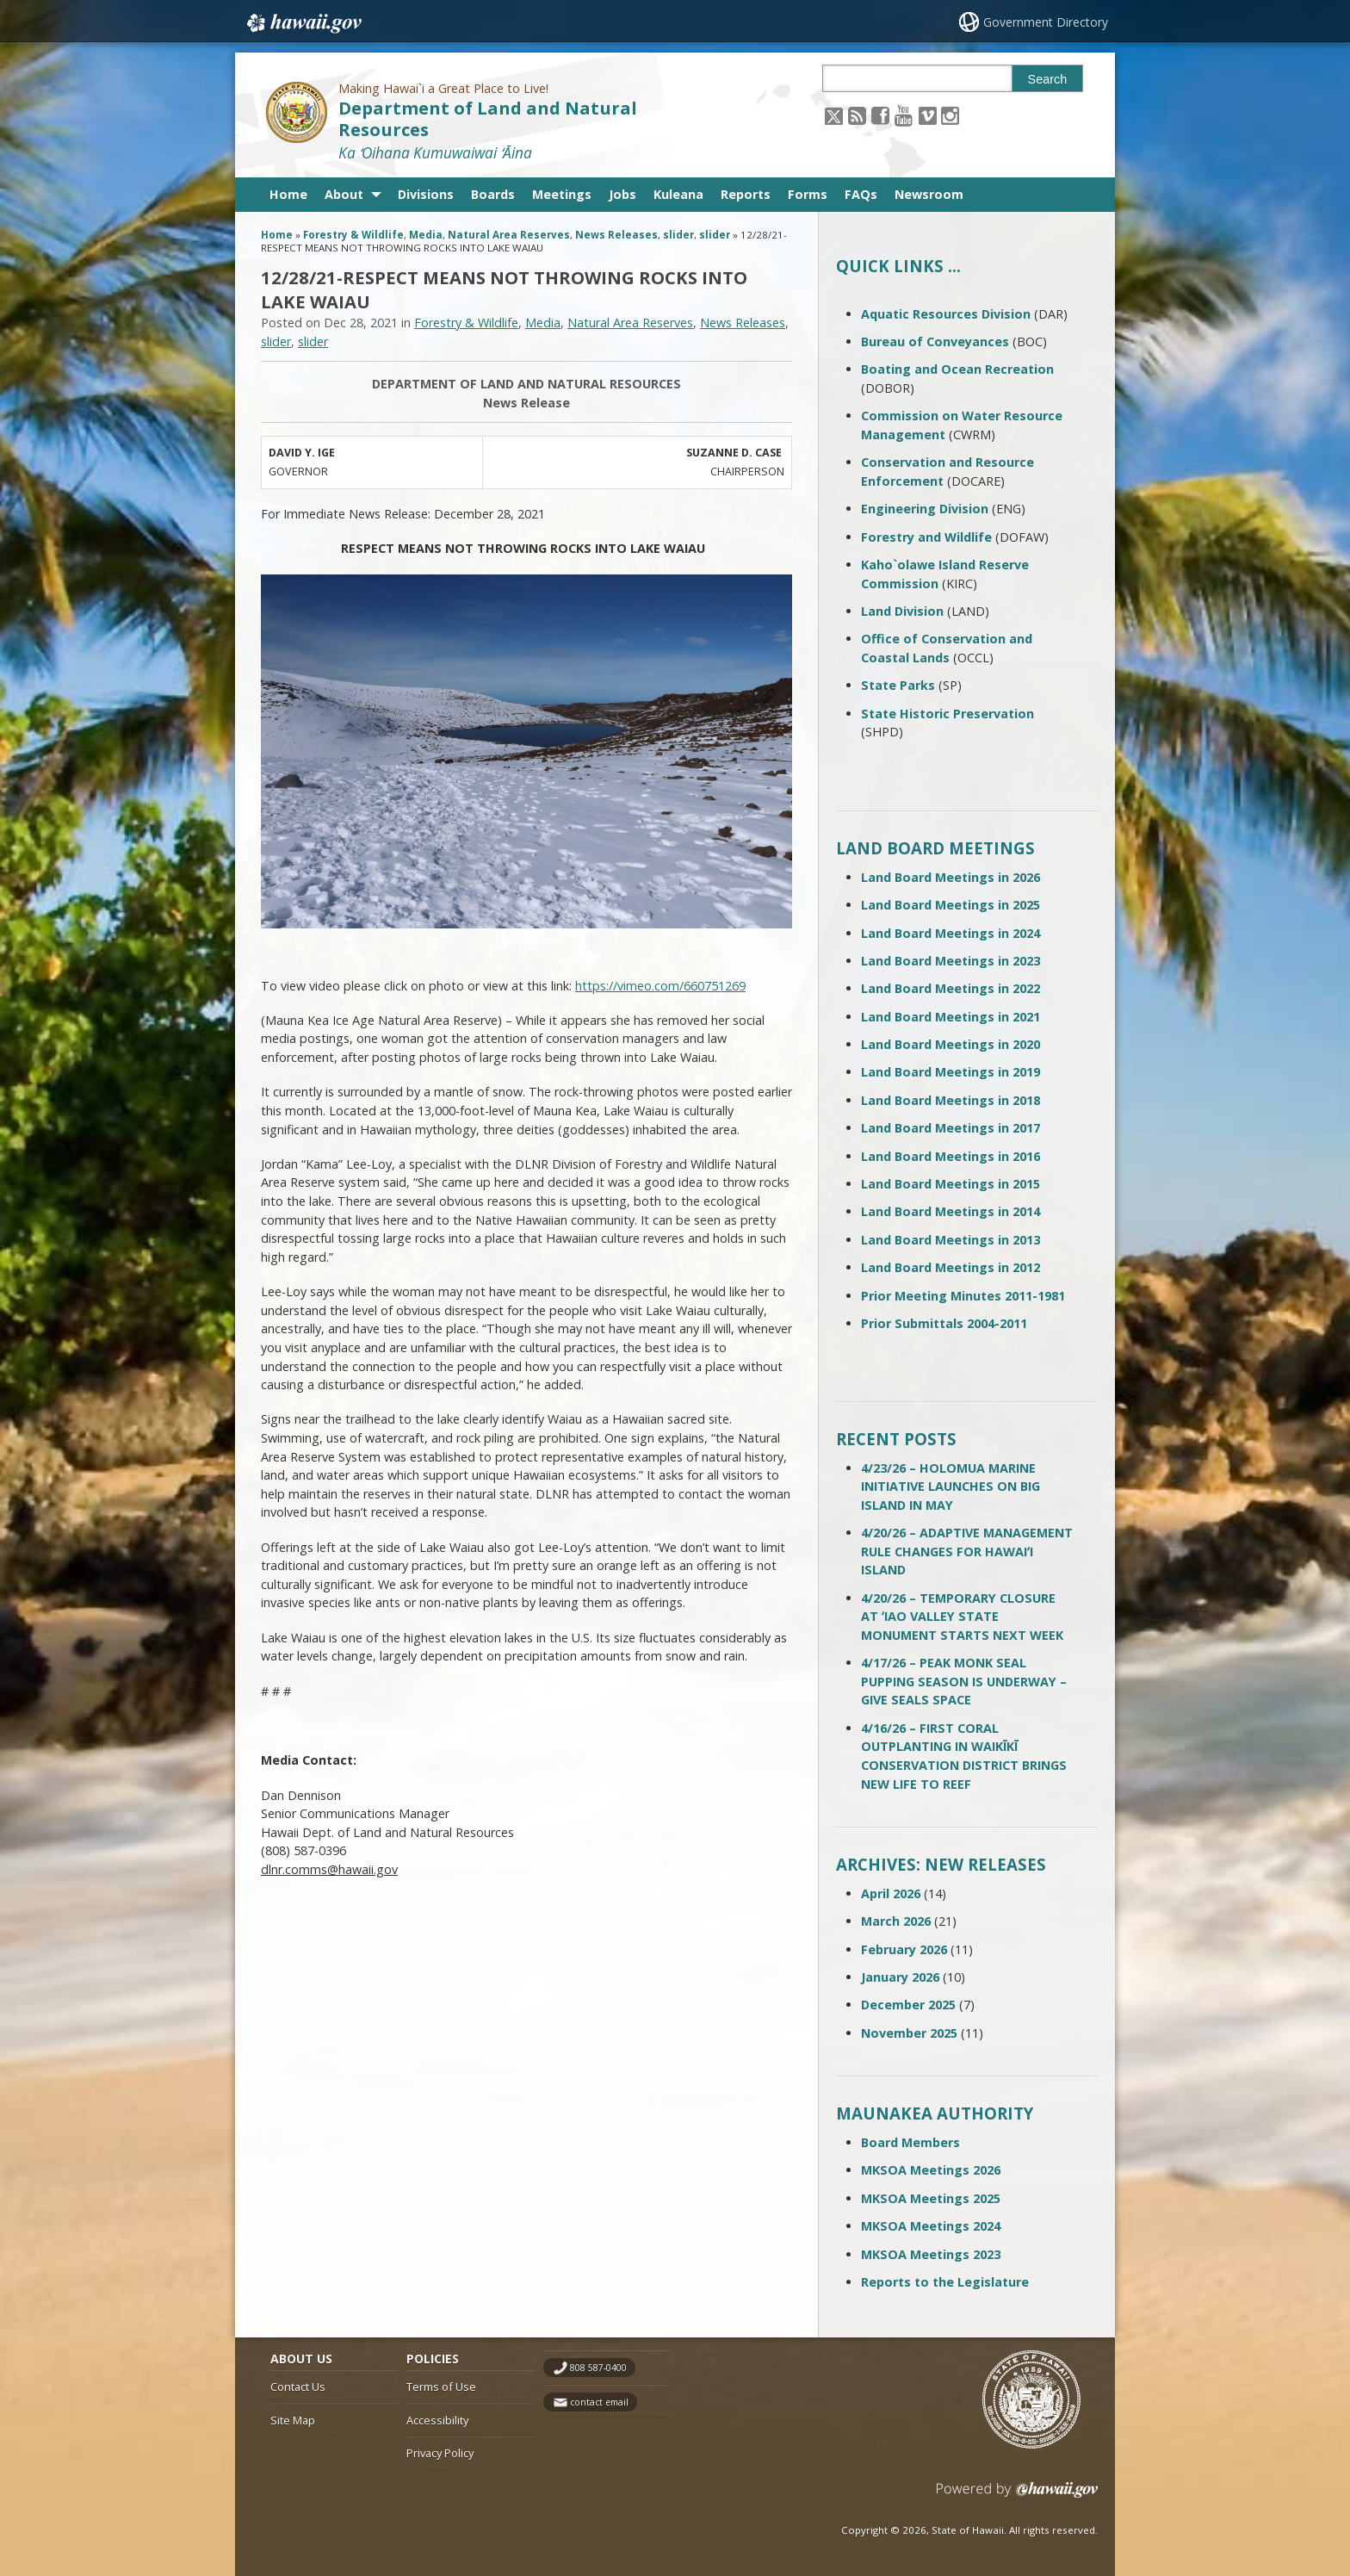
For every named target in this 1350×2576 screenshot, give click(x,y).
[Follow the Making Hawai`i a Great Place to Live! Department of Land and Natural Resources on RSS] (857, 115)
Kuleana (678, 194)
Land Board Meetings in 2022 (950, 988)
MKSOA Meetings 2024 (930, 2226)
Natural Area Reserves (509, 234)
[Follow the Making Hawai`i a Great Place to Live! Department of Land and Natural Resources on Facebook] (880, 115)
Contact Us (297, 2386)
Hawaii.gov (302, 23)
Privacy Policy (440, 2453)
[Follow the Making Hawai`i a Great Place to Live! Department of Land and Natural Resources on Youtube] (904, 115)
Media (426, 234)
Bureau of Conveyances (935, 341)
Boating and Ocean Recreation (957, 369)
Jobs (622, 194)
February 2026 (904, 1949)
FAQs (861, 194)
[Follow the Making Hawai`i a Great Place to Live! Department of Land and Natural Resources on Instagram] (950, 115)
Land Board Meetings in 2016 (950, 1156)
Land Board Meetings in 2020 (950, 1044)
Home (288, 194)
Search (1048, 79)
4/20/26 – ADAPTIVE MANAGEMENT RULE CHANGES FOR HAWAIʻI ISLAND (967, 1551)
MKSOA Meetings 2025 (930, 2198)
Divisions (426, 194)
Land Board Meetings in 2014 (950, 1211)
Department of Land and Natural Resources (487, 118)
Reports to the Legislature (945, 2282)
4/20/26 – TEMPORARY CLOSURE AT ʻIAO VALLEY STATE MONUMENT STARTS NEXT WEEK (962, 1616)
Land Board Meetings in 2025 (950, 905)
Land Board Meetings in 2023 (950, 961)
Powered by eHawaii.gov (1017, 2496)
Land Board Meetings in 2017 (950, 1128)
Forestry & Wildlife (353, 234)
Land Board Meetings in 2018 (950, 1100)
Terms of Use (441, 2386)
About (344, 194)
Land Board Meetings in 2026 (950, 877)
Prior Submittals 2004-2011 (944, 1323)
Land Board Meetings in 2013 (950, 1240)
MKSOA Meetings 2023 (930, 2254)
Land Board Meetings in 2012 (950, 1267)
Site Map (292, 2420)
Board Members (910, 2142)
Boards (493, 194)
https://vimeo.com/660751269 (660, 986)
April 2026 (890, 1893)
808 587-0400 (598, 2368)
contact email (599, 2402)
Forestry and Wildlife (926, 537)
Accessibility (437, 2420)
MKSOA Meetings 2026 (930, 2170)
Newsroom (929, 194)
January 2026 (900, 1977)
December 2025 (908, 2004)
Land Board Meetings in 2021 (950, 1017)
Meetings (561, 194)
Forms (807, 194)
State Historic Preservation (947, 713)
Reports (746, 194)
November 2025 (909, 2033)
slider (678, 234)
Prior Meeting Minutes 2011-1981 (963, 1296)
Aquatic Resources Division (946, 314)
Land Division (902, 611)
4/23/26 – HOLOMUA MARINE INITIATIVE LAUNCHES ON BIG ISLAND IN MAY (950, 1486)
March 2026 (896, 1921)
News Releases (616, 234)
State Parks (898, 685)
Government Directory (1045, 22)
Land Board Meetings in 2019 (950, 1072)
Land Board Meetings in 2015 (950, 1184)
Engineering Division (924, 508)
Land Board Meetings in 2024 (950, 933)
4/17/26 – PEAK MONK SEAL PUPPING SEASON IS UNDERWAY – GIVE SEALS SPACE (964, 1681)
